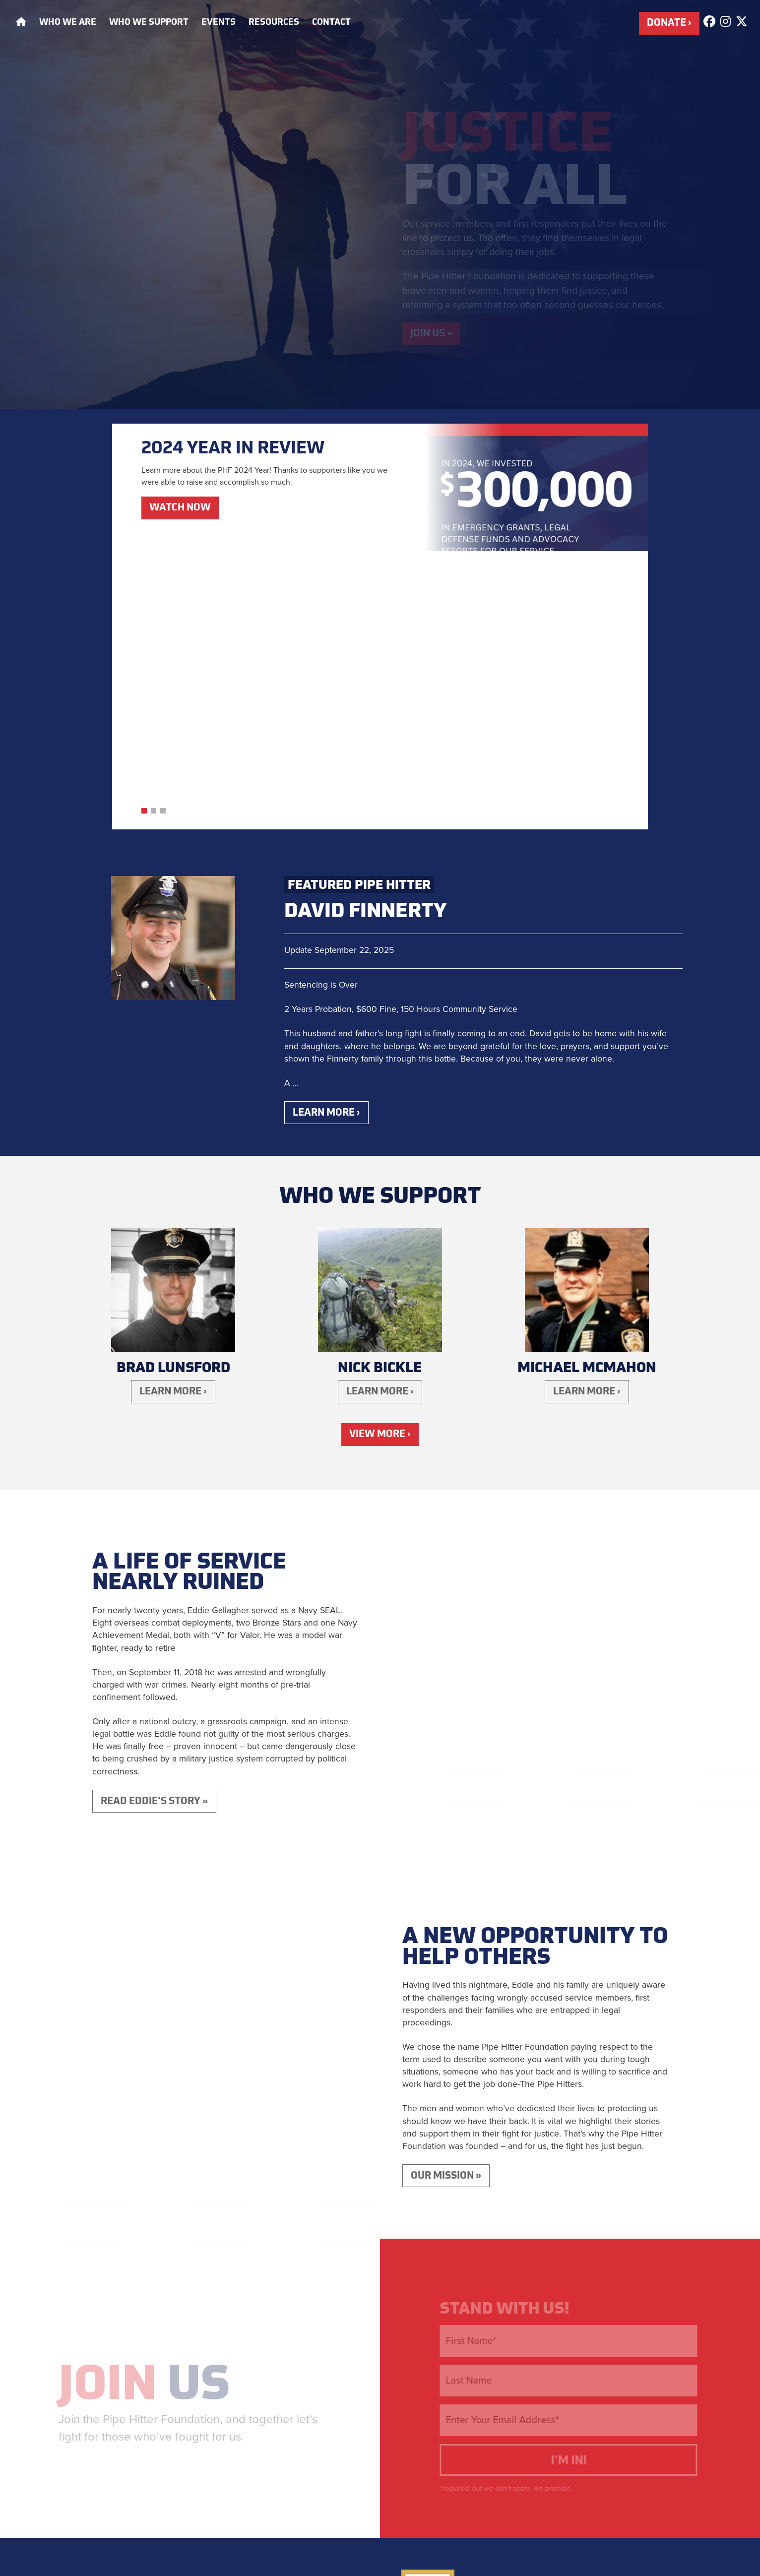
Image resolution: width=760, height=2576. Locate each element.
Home (414, 2387)
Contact (331, 22)
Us (146, 2127)
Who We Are (67, 22)
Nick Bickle (380, 1099)
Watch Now (183, 512)
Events (218, 22)
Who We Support (149, 22)
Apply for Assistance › (302, 2338)
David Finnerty (365, 640)
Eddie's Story (547, 2387)
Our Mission (470, 2387)
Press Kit (578, 2411)
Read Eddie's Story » (159, 1539)
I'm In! (581, 2204)
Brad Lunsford (173, 1099)
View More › (380, 1170)
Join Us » (433, 335)
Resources (274, 22)
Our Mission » (450, 1917)
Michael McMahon (586, 1099)
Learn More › (330, 842)
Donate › (667, 24)
